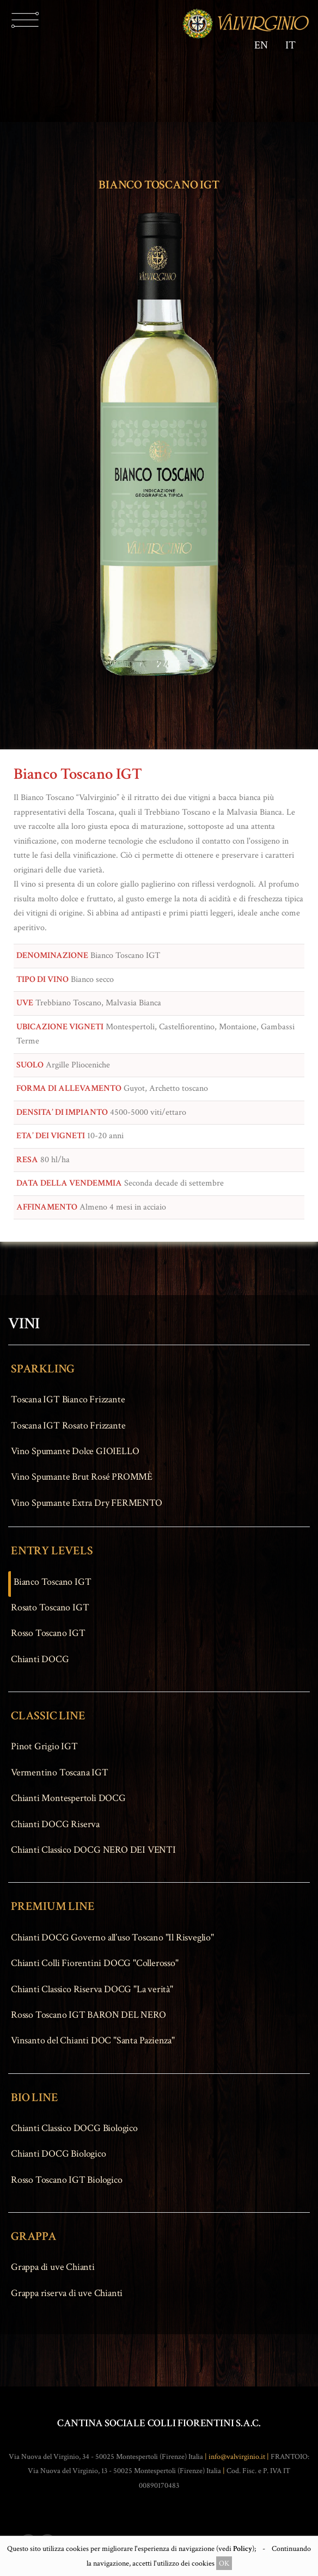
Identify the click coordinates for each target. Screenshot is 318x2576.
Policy (242, 2548)
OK (224, 2563)
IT (290, 45)
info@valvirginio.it (237, 2457)
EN (261, 45)
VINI (24, 1324)
